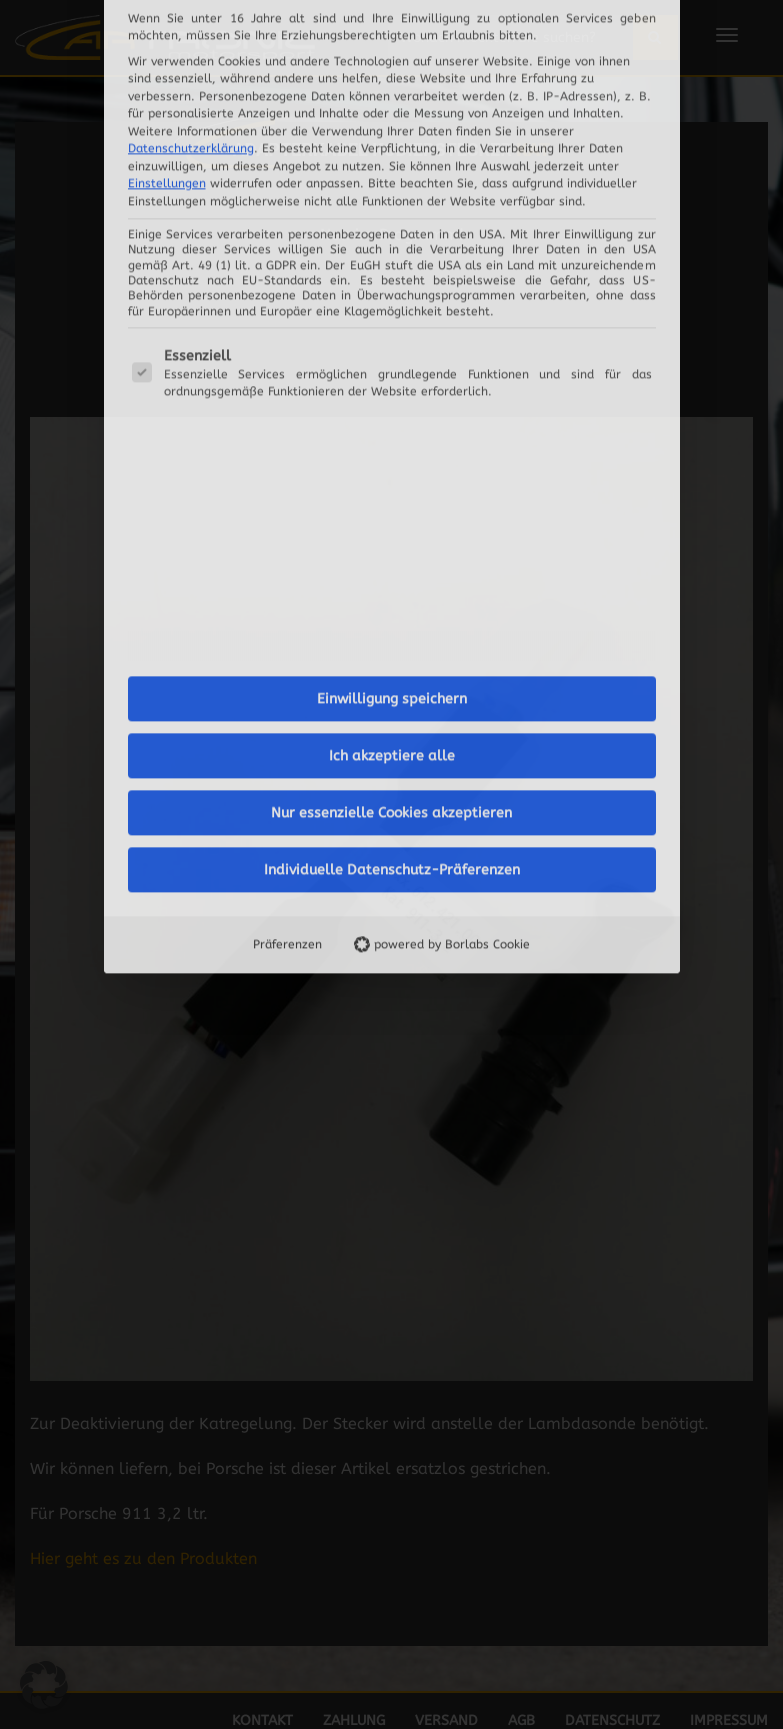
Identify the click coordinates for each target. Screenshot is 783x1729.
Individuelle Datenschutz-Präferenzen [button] (392, 604)
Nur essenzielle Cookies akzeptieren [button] (391, 547)
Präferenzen (287, 679)
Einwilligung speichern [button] (392, 433)
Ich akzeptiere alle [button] (392, 490)
